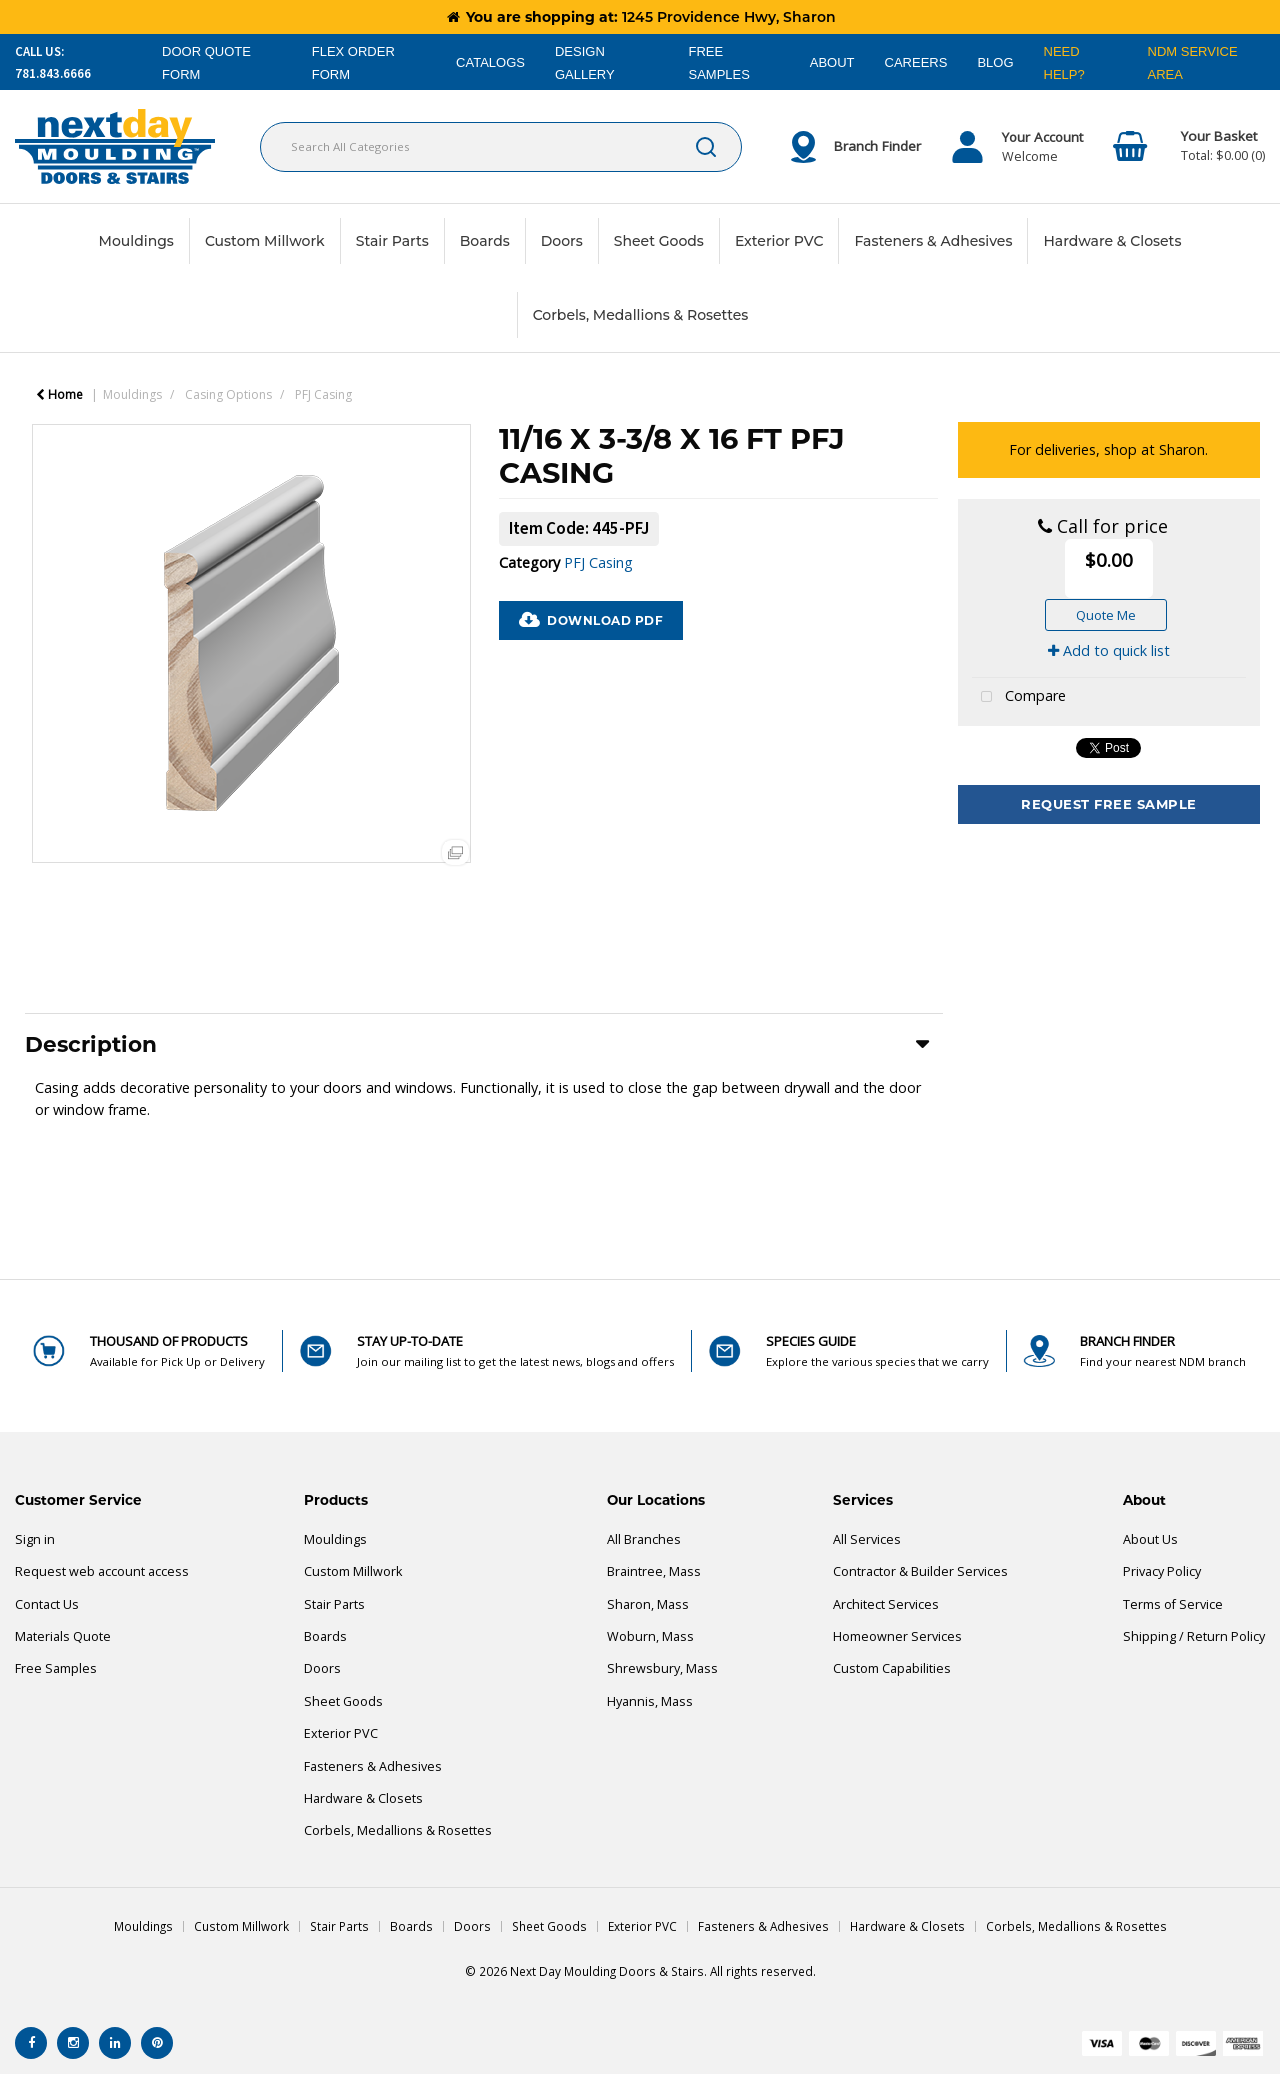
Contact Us (47, 1604)
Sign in (35, 1539)
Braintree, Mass (654, 1571)
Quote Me (1106, 615)
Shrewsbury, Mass (662, 1668)
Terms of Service (1173, 1604)
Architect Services (886, 1604)
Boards (485, 241)
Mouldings (136, 241)
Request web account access (102, 1571)
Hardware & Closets (1112, 241)
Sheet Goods (659, 241)
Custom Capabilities (892, 1668)
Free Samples (56, 1668)
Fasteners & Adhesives (933, 241)
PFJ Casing (323, 394)
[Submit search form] (706, 147)
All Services (867, 1539)
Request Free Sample (1109, 804)
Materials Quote (63, 1636)
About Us (1150, 1539)
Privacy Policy (1162, 1571)
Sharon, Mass (648, 1604)
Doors (562, 241)
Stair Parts (392, 241)
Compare (1019, 697)
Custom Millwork (265, 241)
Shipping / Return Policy (1194, 1636)
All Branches (644, 1539)
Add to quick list (1109, 650)
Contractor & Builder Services (920, 1571)
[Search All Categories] (501, 147)
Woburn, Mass (650, 1636)
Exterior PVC (779, 241)
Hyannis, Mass (650, 1701)
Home (59, 394)
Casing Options (228, 394)
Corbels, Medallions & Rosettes (641, 315)
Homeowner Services (897, 1636)
